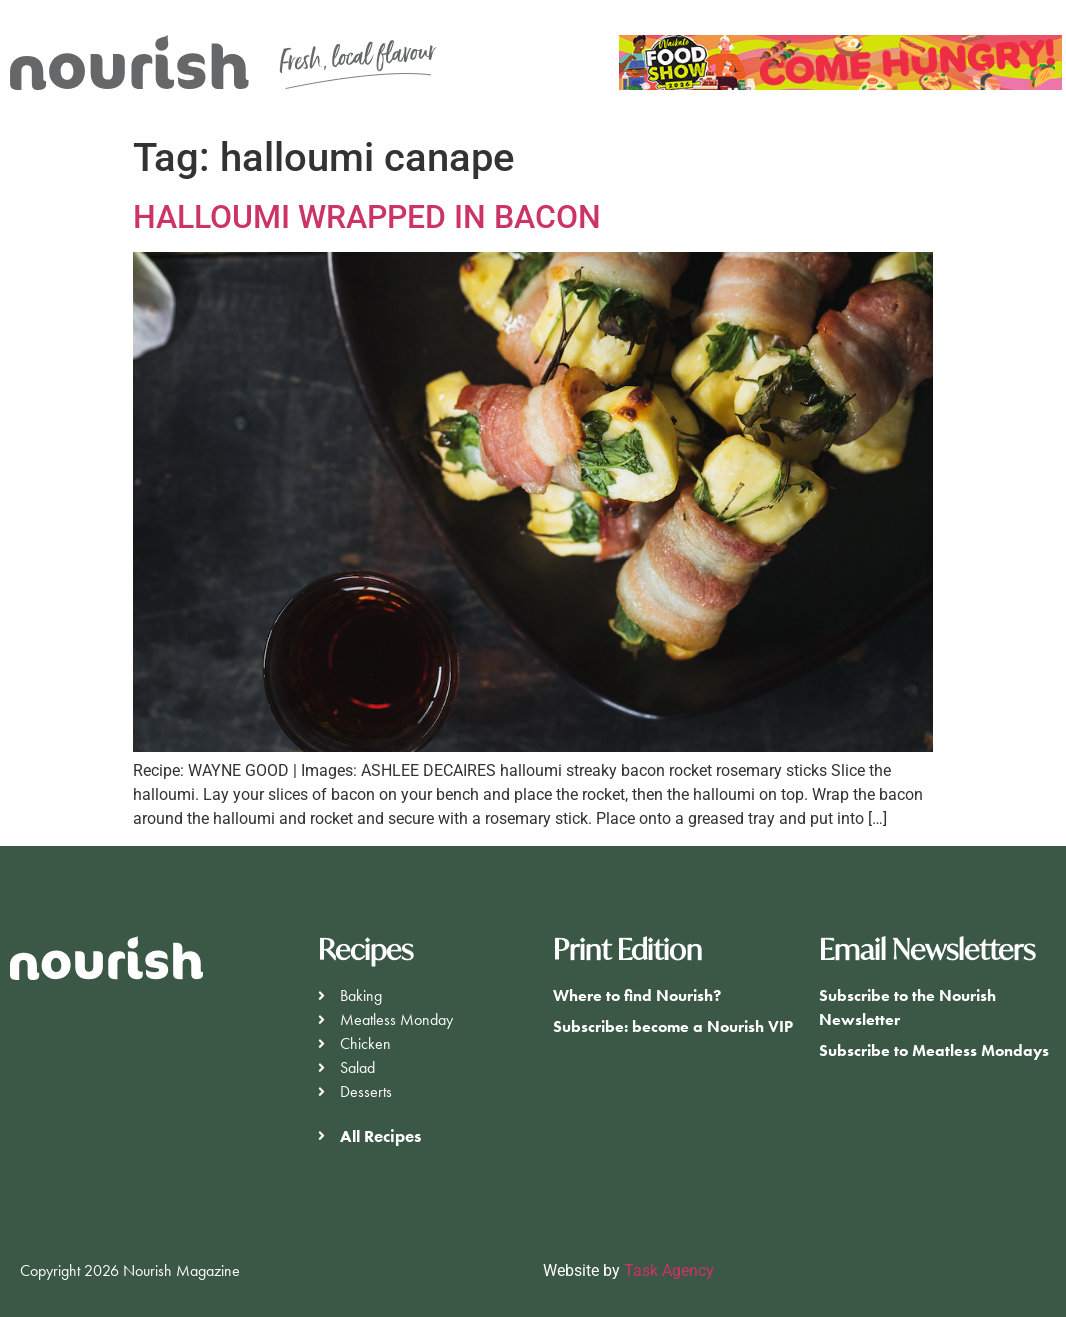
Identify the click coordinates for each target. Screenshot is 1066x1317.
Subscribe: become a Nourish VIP (673, 1026)
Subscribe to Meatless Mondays (934, 1050)
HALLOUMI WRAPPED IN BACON (367, 217)
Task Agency (669, 1270)
